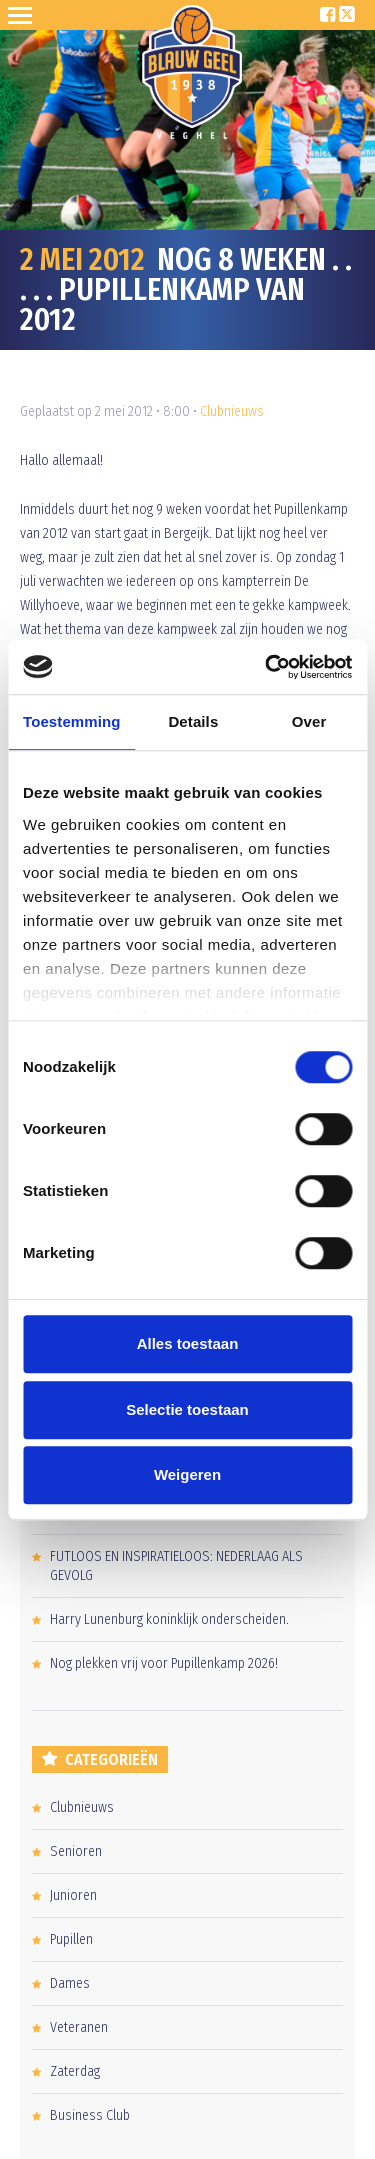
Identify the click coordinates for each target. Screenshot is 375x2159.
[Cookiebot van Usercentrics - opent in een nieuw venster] (267, 667)
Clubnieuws (232, 411)
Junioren (73, 1895)
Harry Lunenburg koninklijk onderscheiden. (169, 1619)
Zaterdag (75, 2071)
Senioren (76, 1851)
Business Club (90, 2115)
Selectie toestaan (187, 1409)
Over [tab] (309, 721)
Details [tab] (193, 721)
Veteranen (79, 2027)
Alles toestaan (188, 1343)
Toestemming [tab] (72, 721)
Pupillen (71, 1939)
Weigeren (187, 1474)
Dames (70, 1983)
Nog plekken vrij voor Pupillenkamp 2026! (164, 1663)
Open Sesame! (24, 15)
